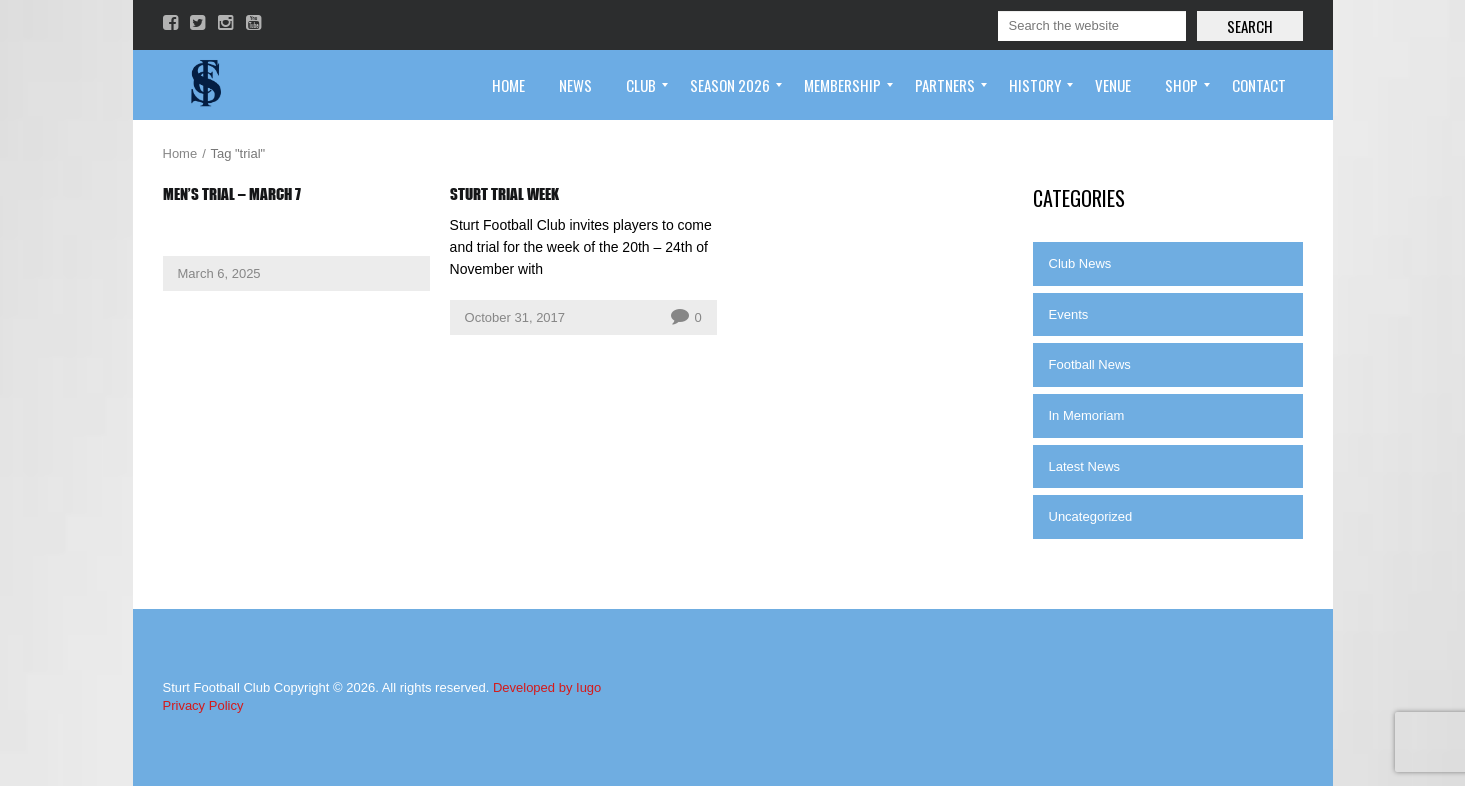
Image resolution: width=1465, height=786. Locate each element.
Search (1250, 26)
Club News (1080, 263)
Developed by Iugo (547, 687)
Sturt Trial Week (504, 194)
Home (180, 153)
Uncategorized (1091, 516)
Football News (1090, 364)
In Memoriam (1087, 415)
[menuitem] (508, 85)
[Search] (1092, 26)
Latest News (1085, 466)
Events (1069, 314)
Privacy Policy (203, 705)
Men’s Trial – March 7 (232, 194)
